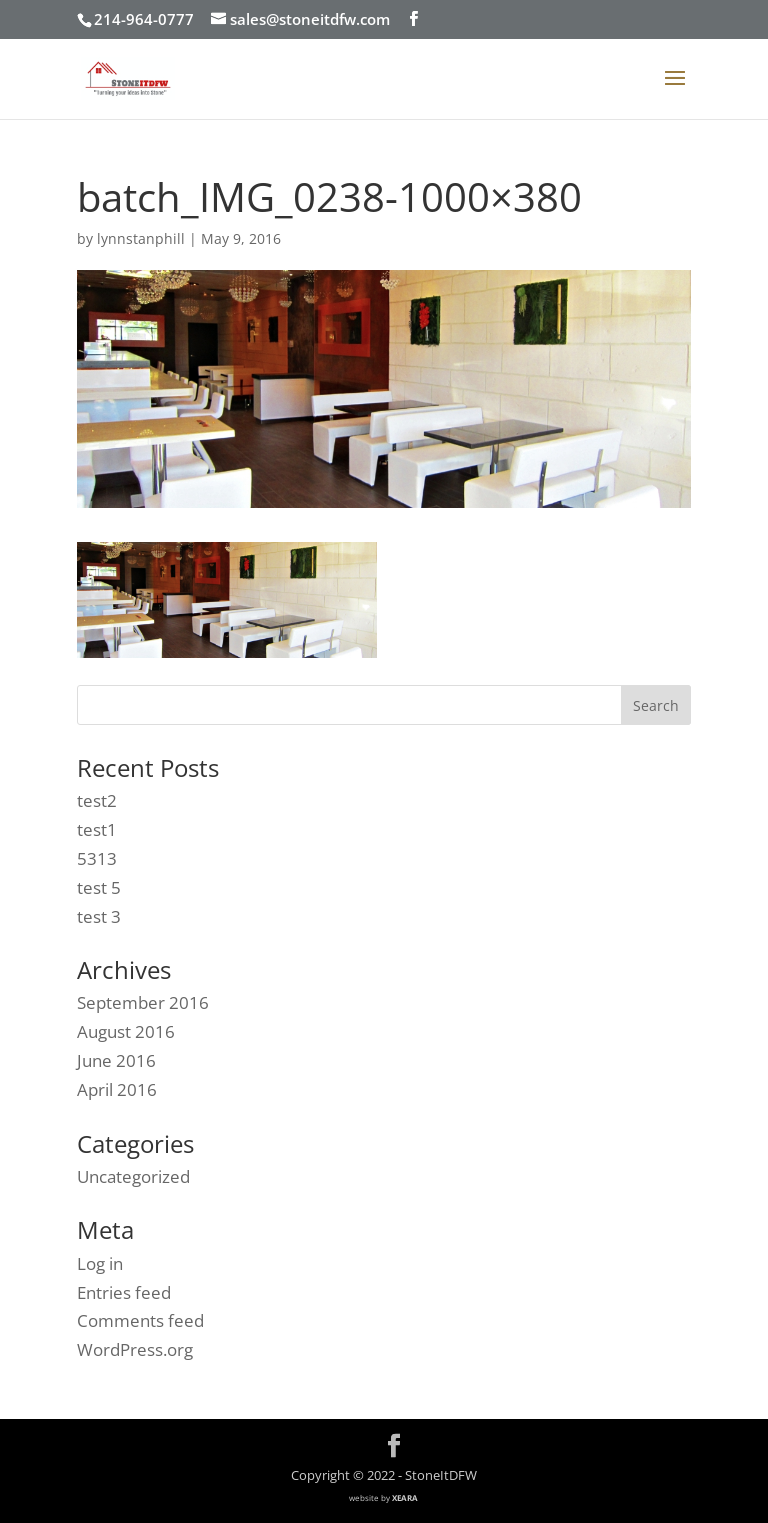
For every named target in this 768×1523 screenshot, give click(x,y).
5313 (97, 858)
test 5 (99, 887)
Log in (100, 1263)
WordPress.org (135, 1349)
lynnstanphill (141, 238)
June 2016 (116, 1060)
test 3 (99, 916)
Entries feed (124, 1292)
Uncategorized (133, 1176)
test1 (97, 829)
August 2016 (126, 1031)
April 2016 (117, 1089)
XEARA (405, 1497)
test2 (97, 800)
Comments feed (140, 1320)
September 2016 (143, 1002)
